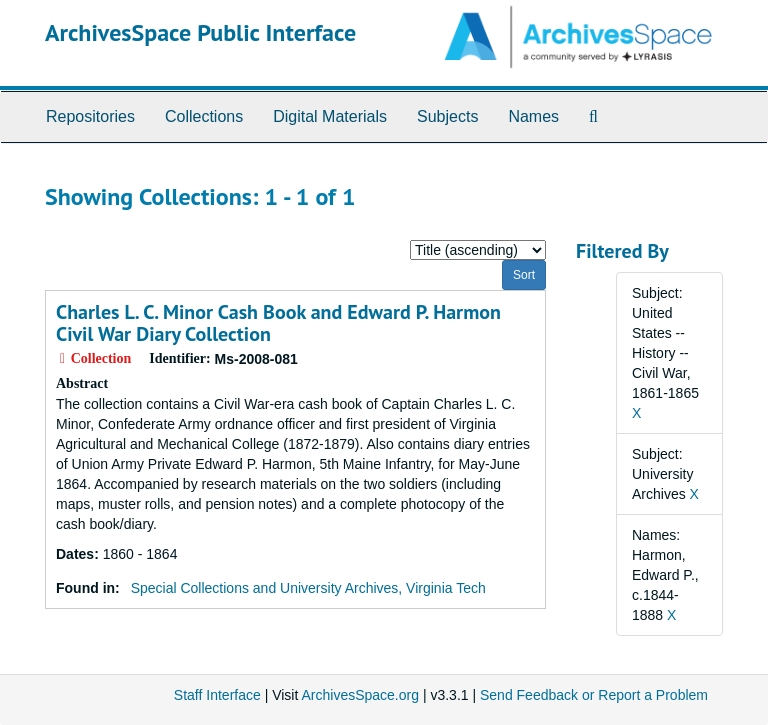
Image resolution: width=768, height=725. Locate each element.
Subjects (447, 116)
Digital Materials (330, 116)
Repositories (90, 116)
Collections (204, 116)
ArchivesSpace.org (360, 695)
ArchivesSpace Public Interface (200, 32)
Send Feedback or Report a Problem (594, 695)
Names (533, 116)
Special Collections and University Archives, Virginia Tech (308, 588)
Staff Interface (217, 695)
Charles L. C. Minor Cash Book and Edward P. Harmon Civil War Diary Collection (278, 323)
